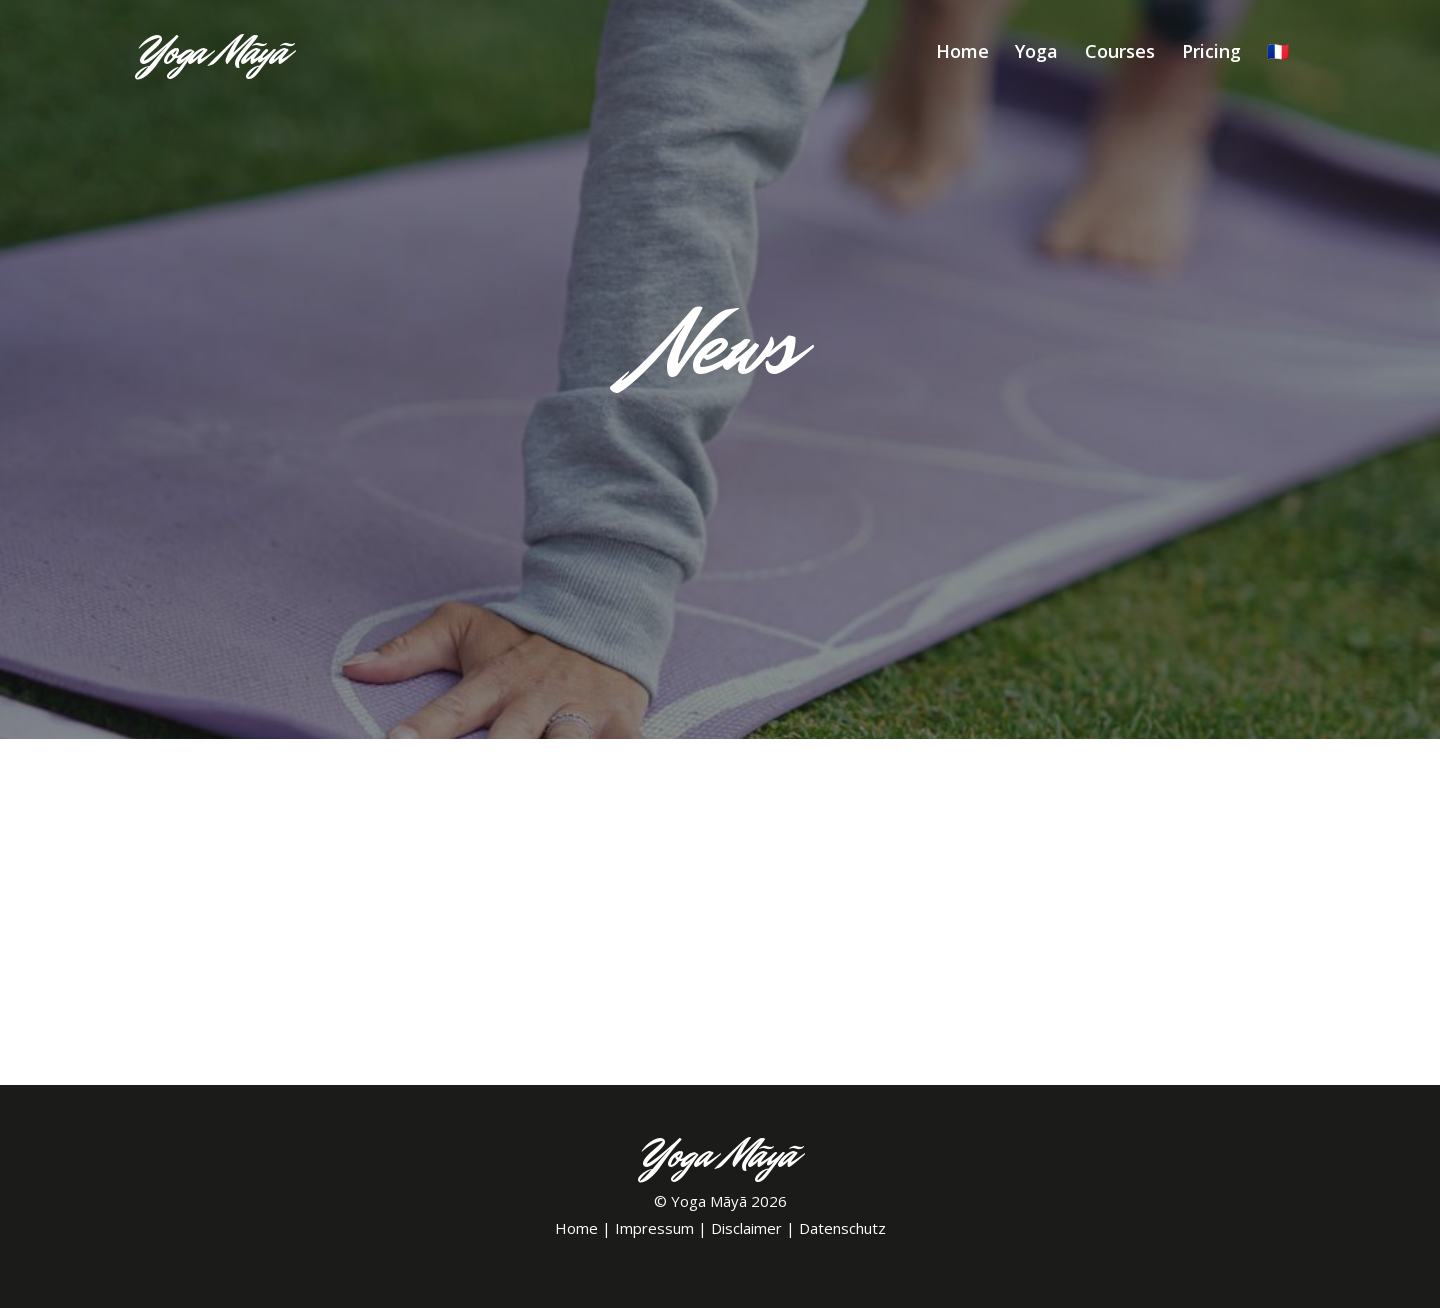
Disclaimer (746, 1228)
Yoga (1036, 51)
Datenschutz (842, 1228)
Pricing (1211, 51)
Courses (1120, 51)
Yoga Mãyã (709, 1201)
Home (962, 51)
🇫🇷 (1278, 51)
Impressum (654, 1228)
